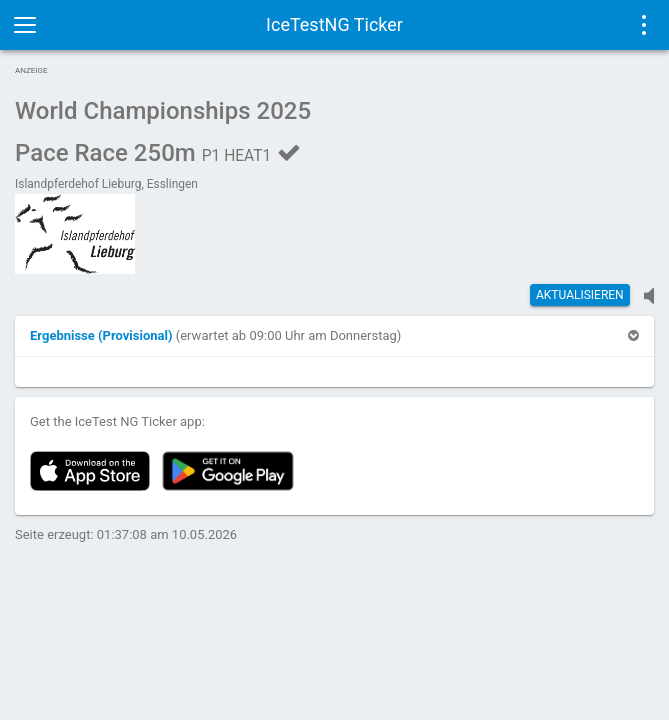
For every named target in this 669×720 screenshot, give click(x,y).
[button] (103, 335)
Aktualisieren (580, 295)
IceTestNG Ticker (334, 24)
